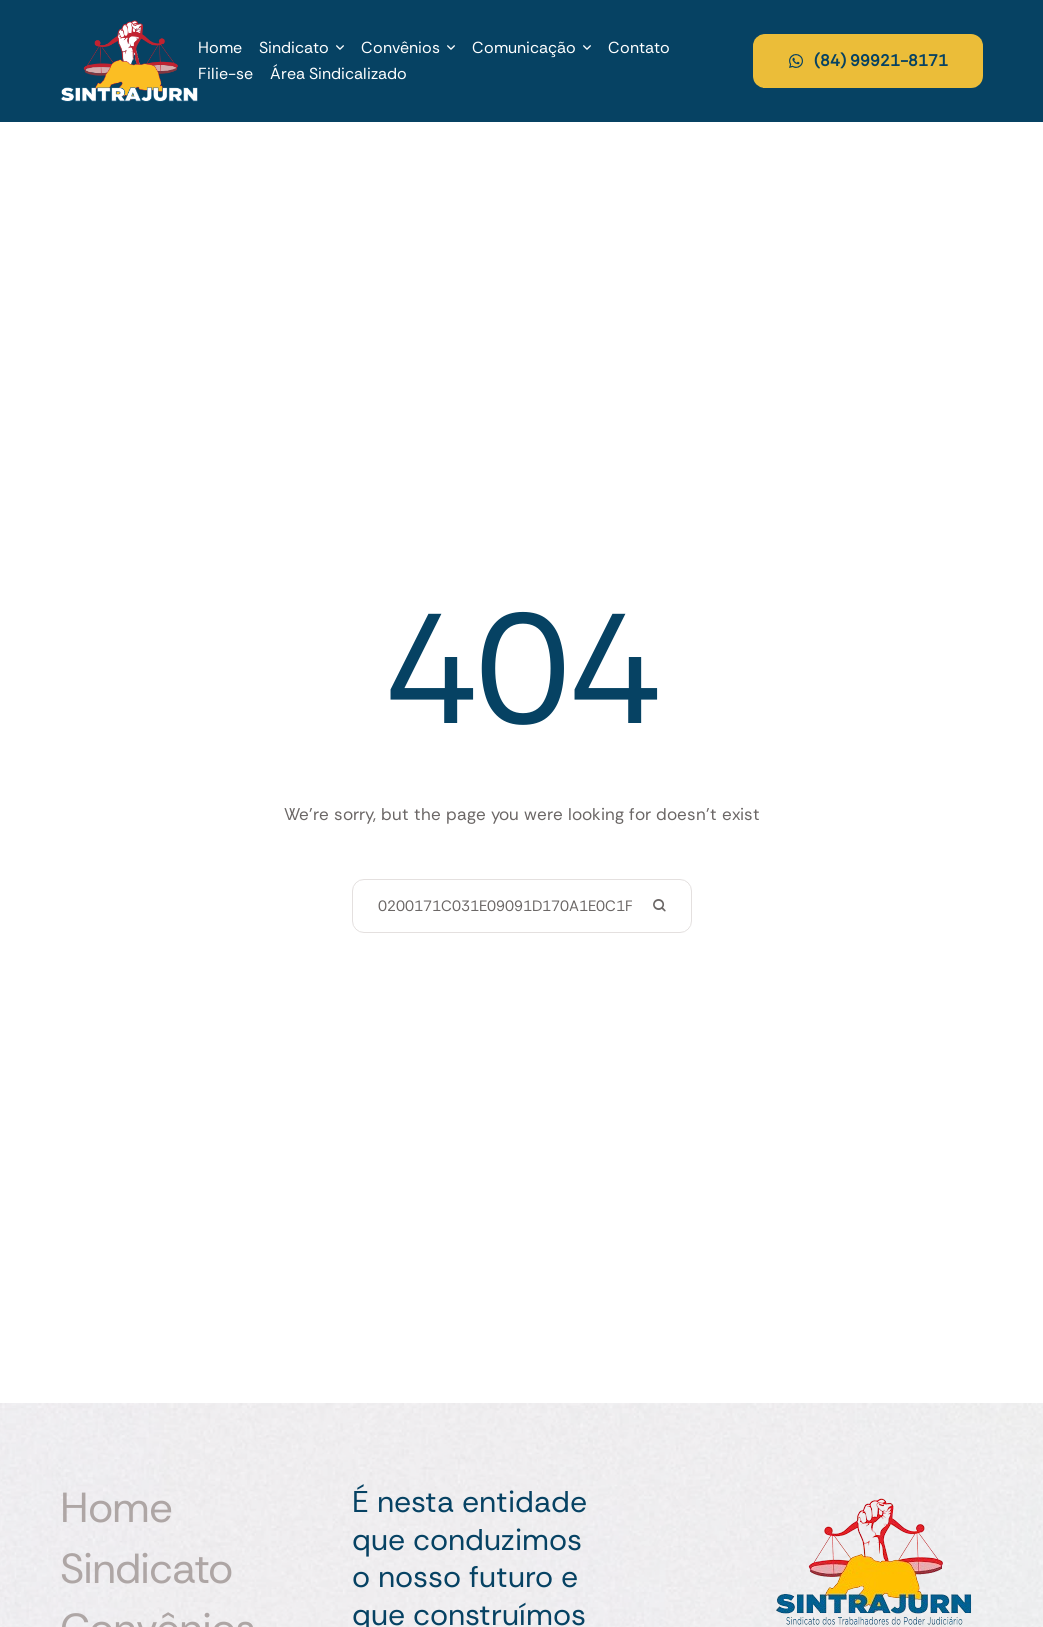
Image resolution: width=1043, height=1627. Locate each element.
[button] (340, 48)
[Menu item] (220, 48)
